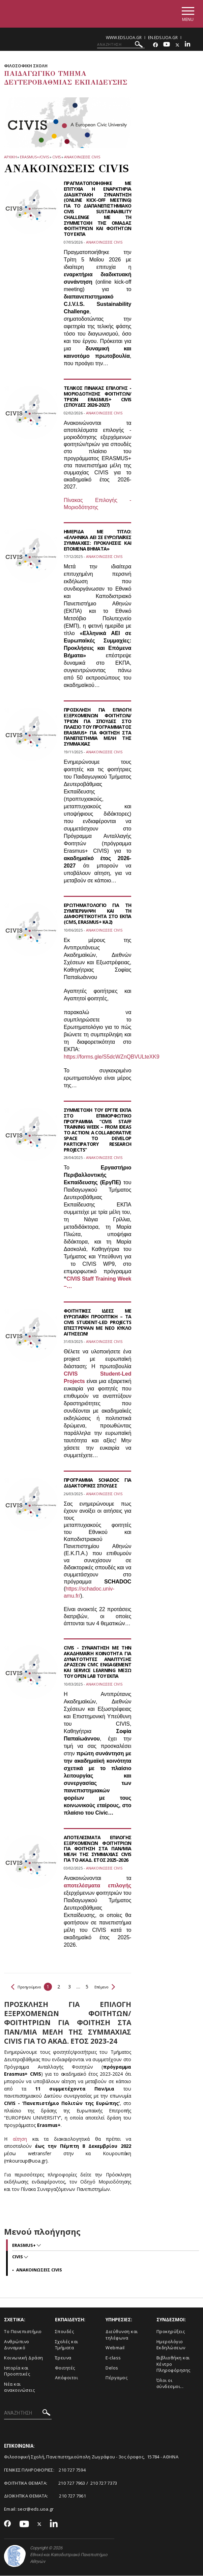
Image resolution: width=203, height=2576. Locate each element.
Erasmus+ (24, 2245)
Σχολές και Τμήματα (66, 2345)
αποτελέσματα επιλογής (97, 1886)
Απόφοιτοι (66, 2378)
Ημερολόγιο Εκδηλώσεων (170, 2345)
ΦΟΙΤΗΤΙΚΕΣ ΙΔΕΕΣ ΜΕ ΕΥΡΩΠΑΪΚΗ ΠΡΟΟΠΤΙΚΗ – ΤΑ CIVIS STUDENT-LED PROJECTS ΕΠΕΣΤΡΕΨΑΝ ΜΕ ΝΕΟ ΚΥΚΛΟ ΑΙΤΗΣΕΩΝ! (97, 1322)
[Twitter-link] (177, 45)
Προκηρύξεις (170, 2332)
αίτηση (22, 2139)
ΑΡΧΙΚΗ (10, 157)
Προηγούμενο (29, 1987)
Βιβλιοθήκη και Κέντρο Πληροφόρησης (173, 2364)
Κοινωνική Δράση (23, 2358)
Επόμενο (113, 1987)
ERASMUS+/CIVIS (34, 157)
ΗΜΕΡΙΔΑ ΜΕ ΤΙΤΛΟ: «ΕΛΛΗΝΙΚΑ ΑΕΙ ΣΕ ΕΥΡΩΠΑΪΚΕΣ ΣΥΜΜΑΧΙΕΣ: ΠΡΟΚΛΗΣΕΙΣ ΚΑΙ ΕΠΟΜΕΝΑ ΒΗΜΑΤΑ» (97, 540)
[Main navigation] (187, 14)
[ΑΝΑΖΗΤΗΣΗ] (121, 45)
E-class (113, 2358)
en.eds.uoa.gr (163, 38)
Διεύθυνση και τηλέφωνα (122, 2335)
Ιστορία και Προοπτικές (17, 2371)
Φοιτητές (65, 2368)
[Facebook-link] (155, 45)
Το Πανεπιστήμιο (23, 2332)
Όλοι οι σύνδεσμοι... (170, 2384)
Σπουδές (64, 2332)
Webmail (115, 2348)
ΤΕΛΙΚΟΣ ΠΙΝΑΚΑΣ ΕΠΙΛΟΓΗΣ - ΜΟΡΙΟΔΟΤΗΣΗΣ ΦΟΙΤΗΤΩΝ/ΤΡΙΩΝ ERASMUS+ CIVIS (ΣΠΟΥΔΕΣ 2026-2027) (97, 396)
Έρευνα (63, 2358)
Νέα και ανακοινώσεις (19, 2387)
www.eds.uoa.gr (124, 38)
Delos (112, 2368)
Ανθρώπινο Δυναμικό (16, 2345)
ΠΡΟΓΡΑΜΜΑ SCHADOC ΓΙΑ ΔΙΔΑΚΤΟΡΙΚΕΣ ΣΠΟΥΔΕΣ (97, 1483)
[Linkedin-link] (187, 45)
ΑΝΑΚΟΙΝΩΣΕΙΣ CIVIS (82, 157)
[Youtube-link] (166, 45)
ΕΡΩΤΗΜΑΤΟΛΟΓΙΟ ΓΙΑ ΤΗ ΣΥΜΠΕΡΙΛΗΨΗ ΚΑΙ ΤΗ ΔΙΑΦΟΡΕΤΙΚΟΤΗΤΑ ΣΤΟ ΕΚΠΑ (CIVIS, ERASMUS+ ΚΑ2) (97, 913)
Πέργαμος (116, 2378)
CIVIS (56, 157)
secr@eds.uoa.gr (36, 2509)
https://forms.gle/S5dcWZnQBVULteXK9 (112, 1057)
